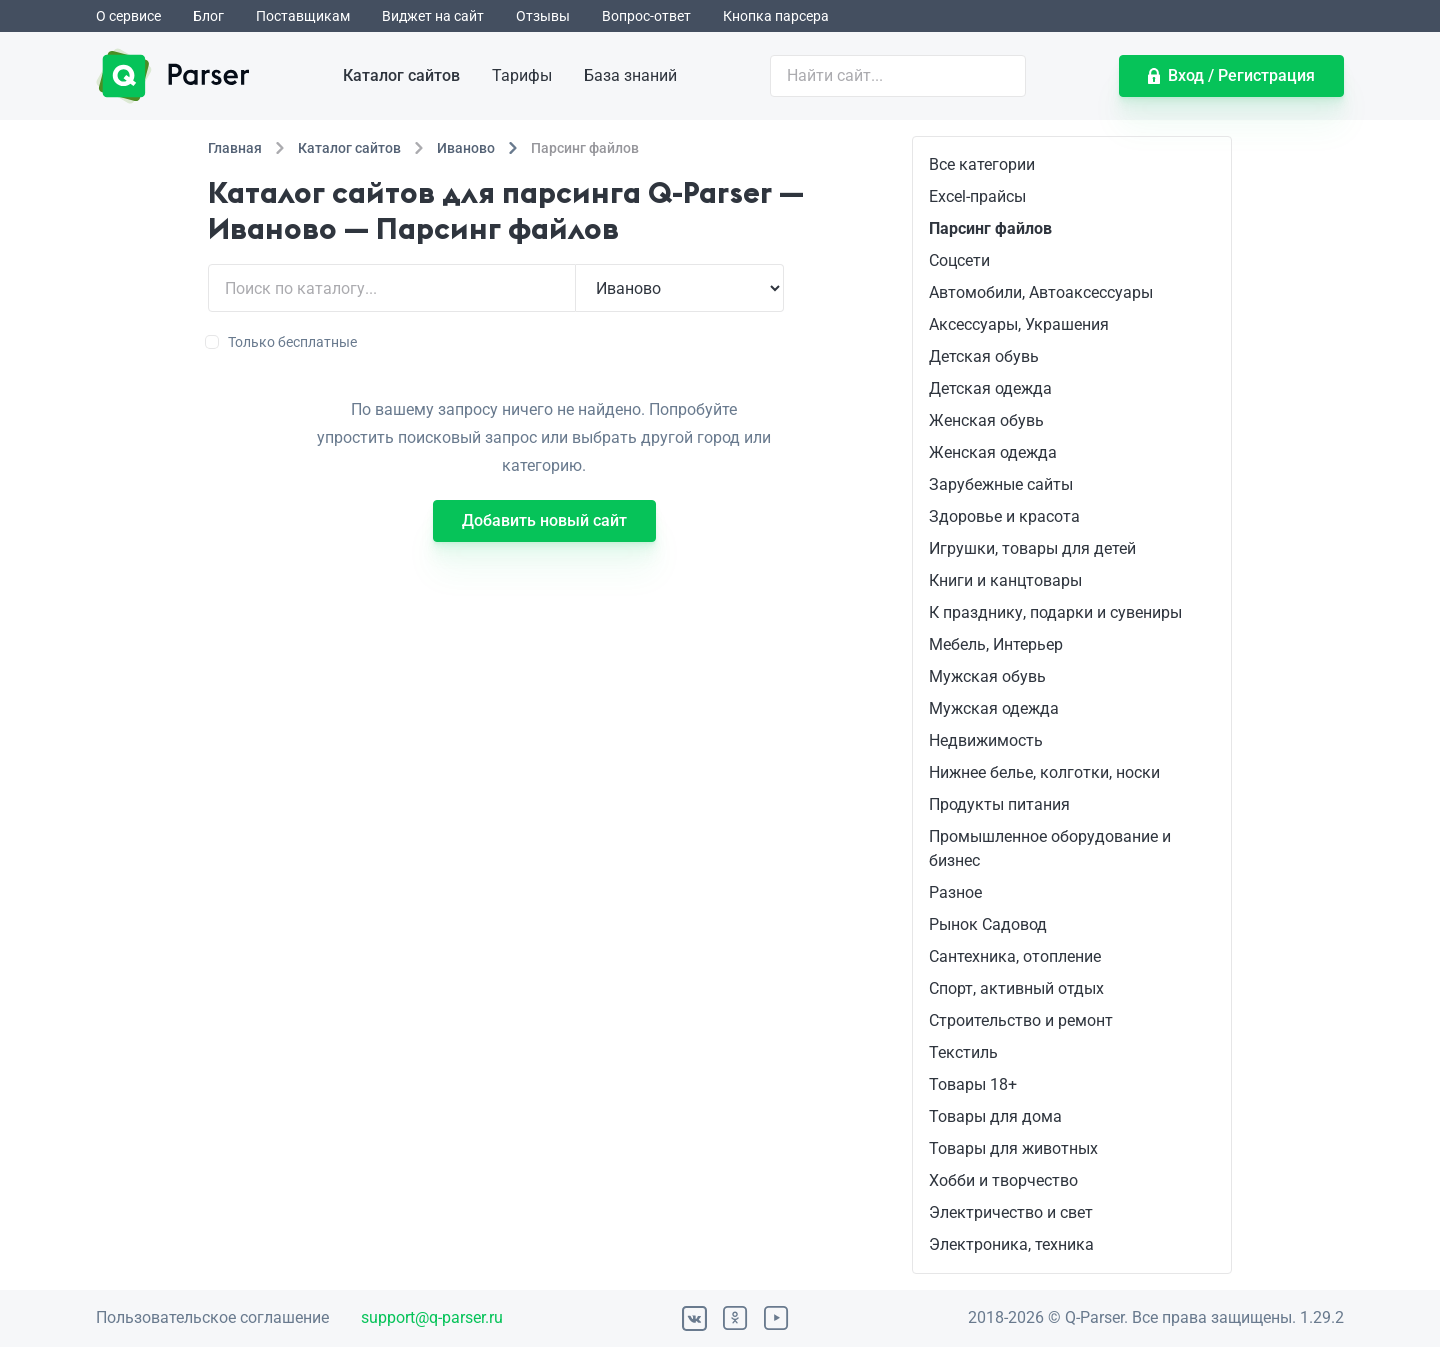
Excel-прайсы (977, 196)
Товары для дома (995, 1116)
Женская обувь (986, 420)
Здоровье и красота (1004, 516)
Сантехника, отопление (1015, 956)
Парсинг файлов (990, 228)
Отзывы (543, 16)
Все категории (982, 164)
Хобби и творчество (1003, 1180)
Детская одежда (990, 388)
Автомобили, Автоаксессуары (1041, 292)
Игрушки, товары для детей (1032, 548)
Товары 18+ (973, 1084)
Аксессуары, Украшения (1019, 324)
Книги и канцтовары (1005, 580)
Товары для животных (1013, 1148)
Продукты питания (999, 804)
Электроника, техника (1011, 1244)
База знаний (630, 75)
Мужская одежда (994, 708)
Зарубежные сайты (1001, 484)
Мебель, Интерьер (996, 644)
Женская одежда (993, 452)
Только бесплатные (282, 342)
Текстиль (963, 1052)
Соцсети (959, 260)
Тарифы (522, 75)
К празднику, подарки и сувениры (1055, 612)
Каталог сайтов (401, 75)
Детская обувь (984, 356)
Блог (208, 16)
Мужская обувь (987, 676)
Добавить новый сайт (544, 520)
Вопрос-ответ (646, 16)
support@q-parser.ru (432, 1317)
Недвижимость (986, 740)
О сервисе (128, 16)
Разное (955, 892)
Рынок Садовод (988, 924)
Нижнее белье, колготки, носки (1044, 772)
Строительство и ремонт (1021, 1020)
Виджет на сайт (433, 16)
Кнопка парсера (776, 16)
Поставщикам (303, 16)
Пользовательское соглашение (212, 1317)
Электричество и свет (1011, 1212)
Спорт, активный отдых (1016, 988)
